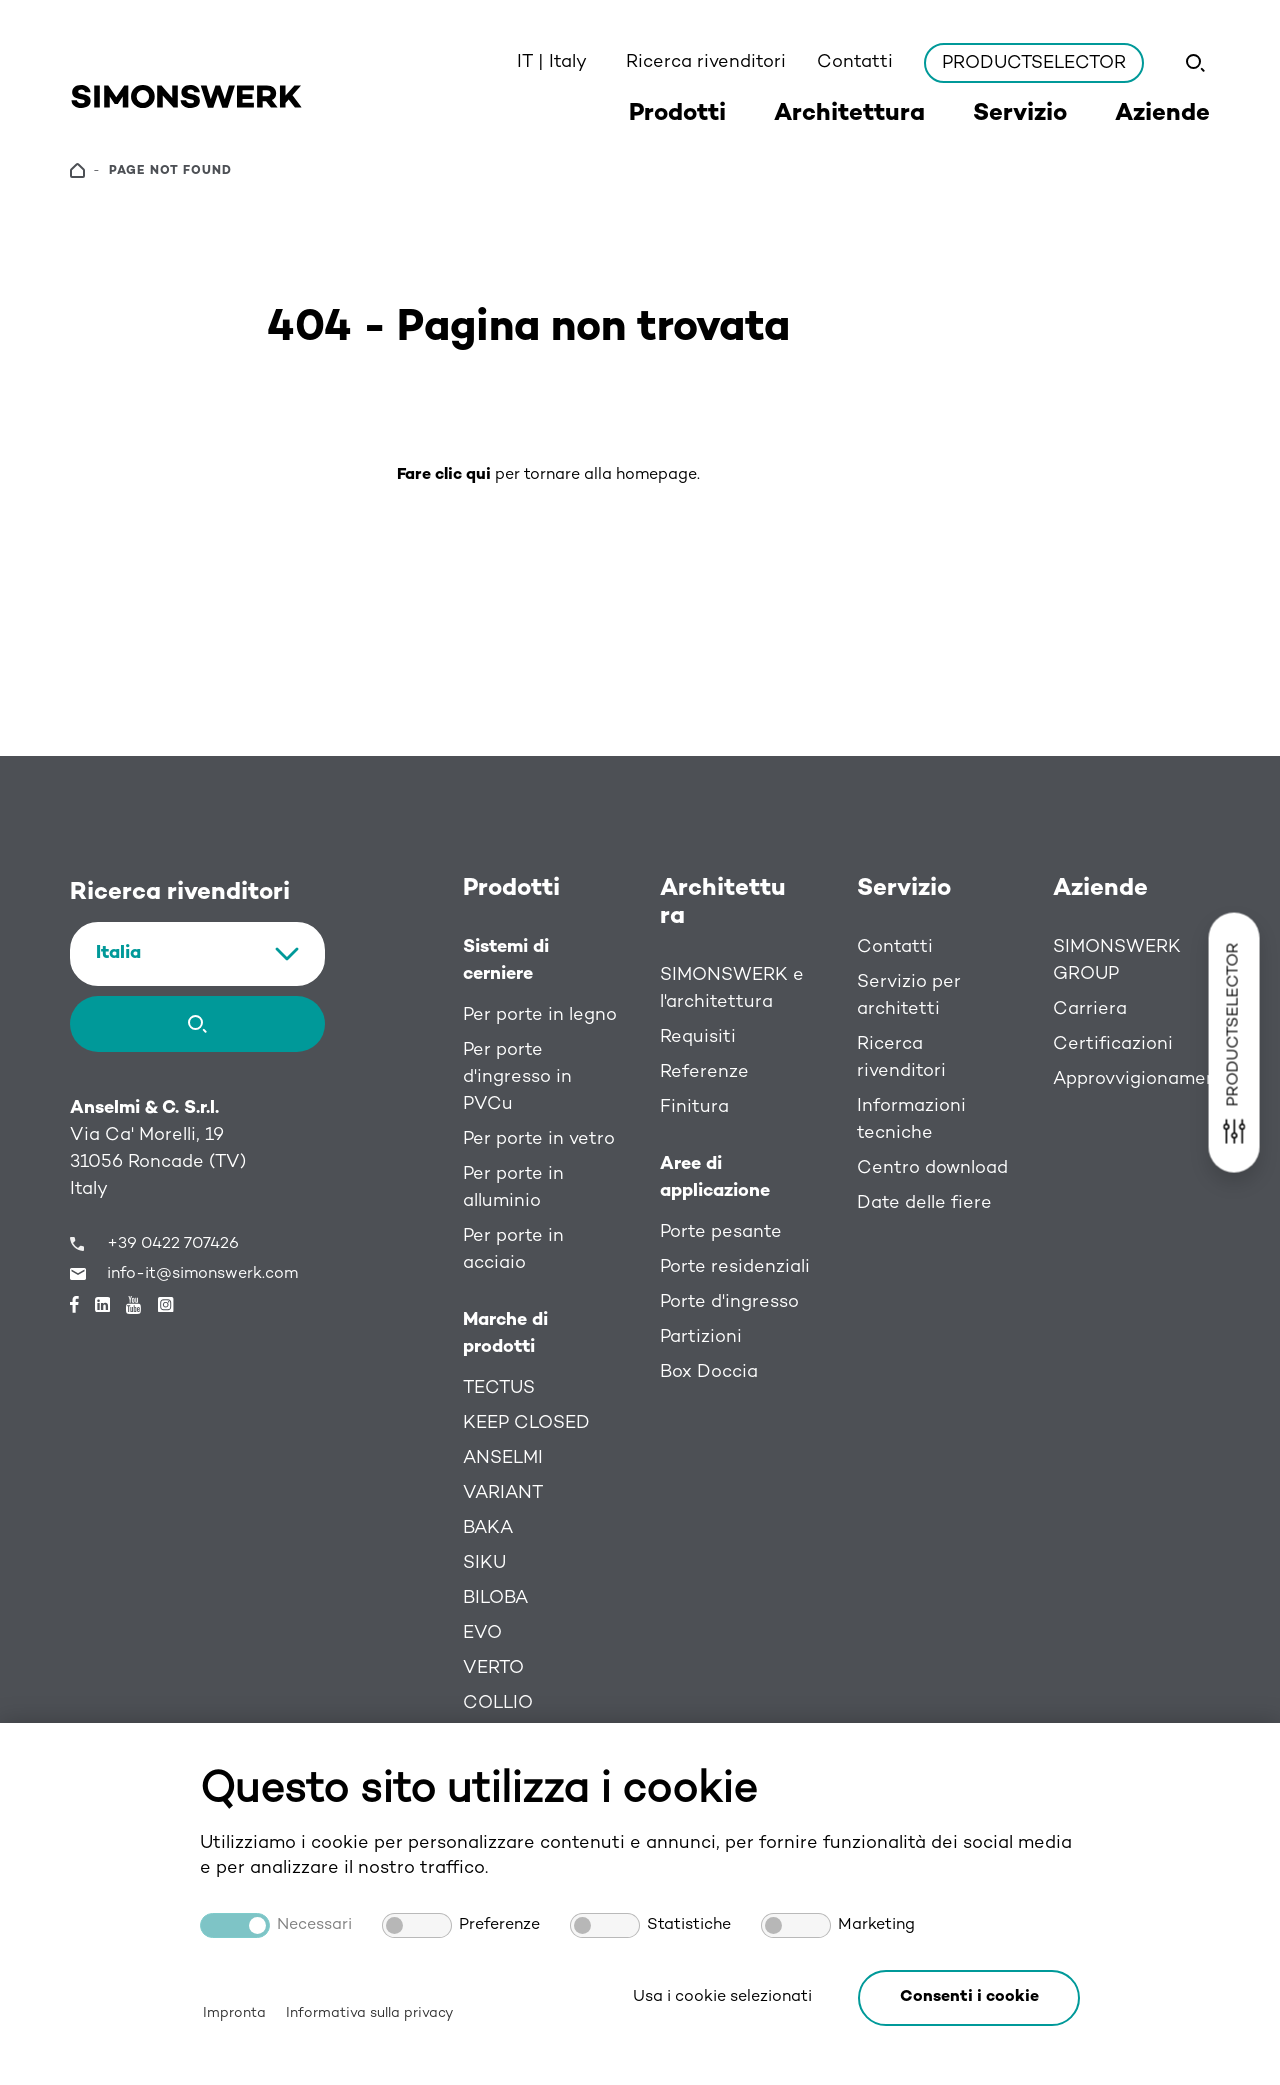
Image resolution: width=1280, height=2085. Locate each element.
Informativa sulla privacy (369, 2013)
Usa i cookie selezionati (722, 1997)
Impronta (234, 2013)
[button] (969, 1998)
